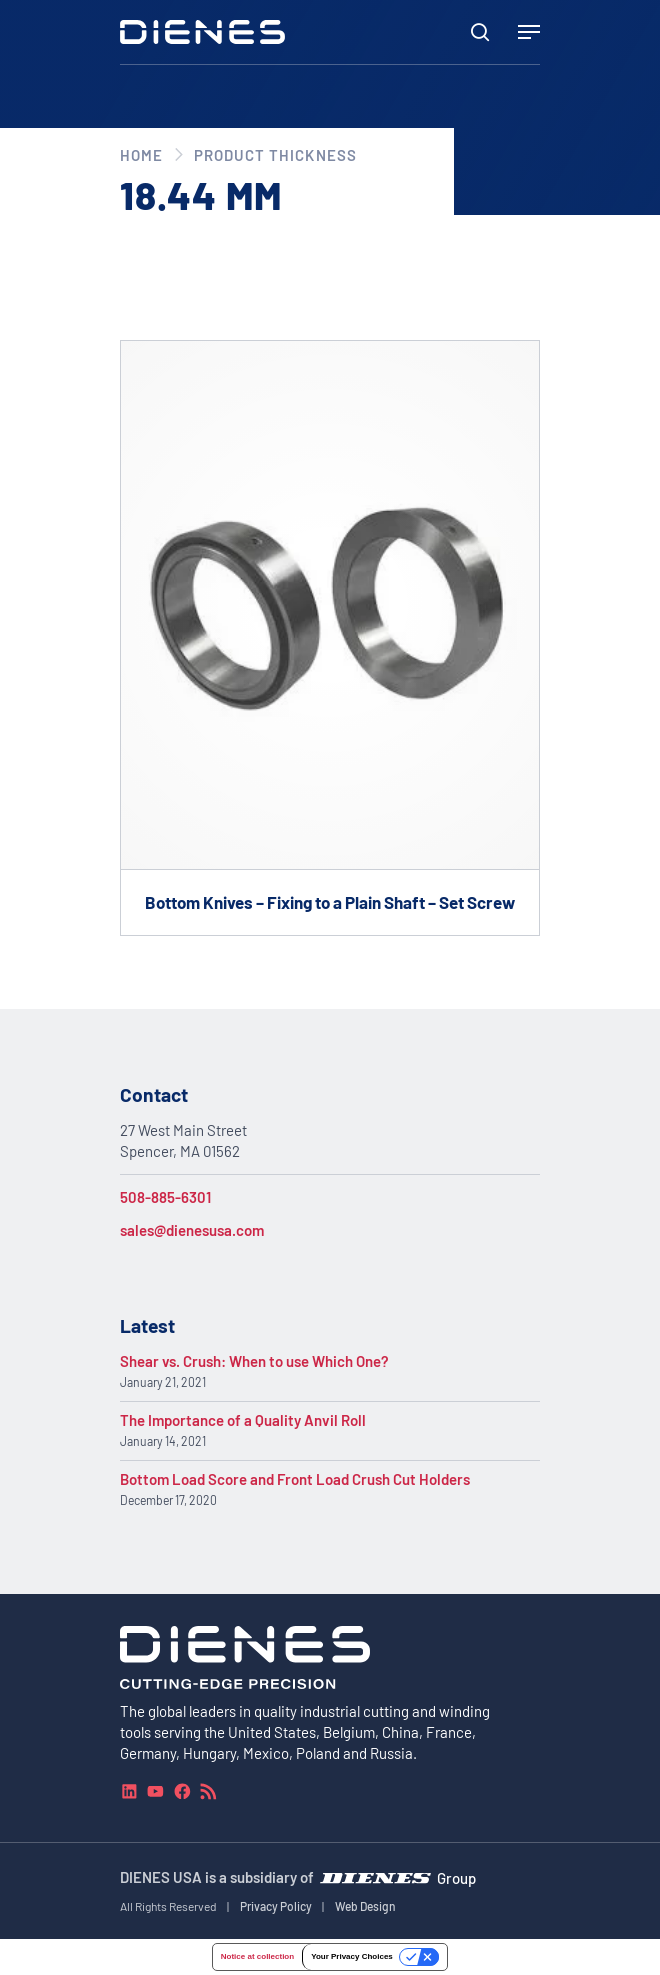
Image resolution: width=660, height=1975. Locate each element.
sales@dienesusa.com (192, 1230)
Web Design (365, 1906)
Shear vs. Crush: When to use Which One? (254, 1361)
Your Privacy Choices (352, 1956)
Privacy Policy (276, 1906)
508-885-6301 (165, 1197)
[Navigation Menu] (529, 32)
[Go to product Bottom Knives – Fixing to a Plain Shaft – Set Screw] (330, 638)
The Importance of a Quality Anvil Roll (243, 1420)
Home (141, 155)
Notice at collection (257, 1956)
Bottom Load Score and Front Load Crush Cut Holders (295, 1479)
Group (456, 1877)
